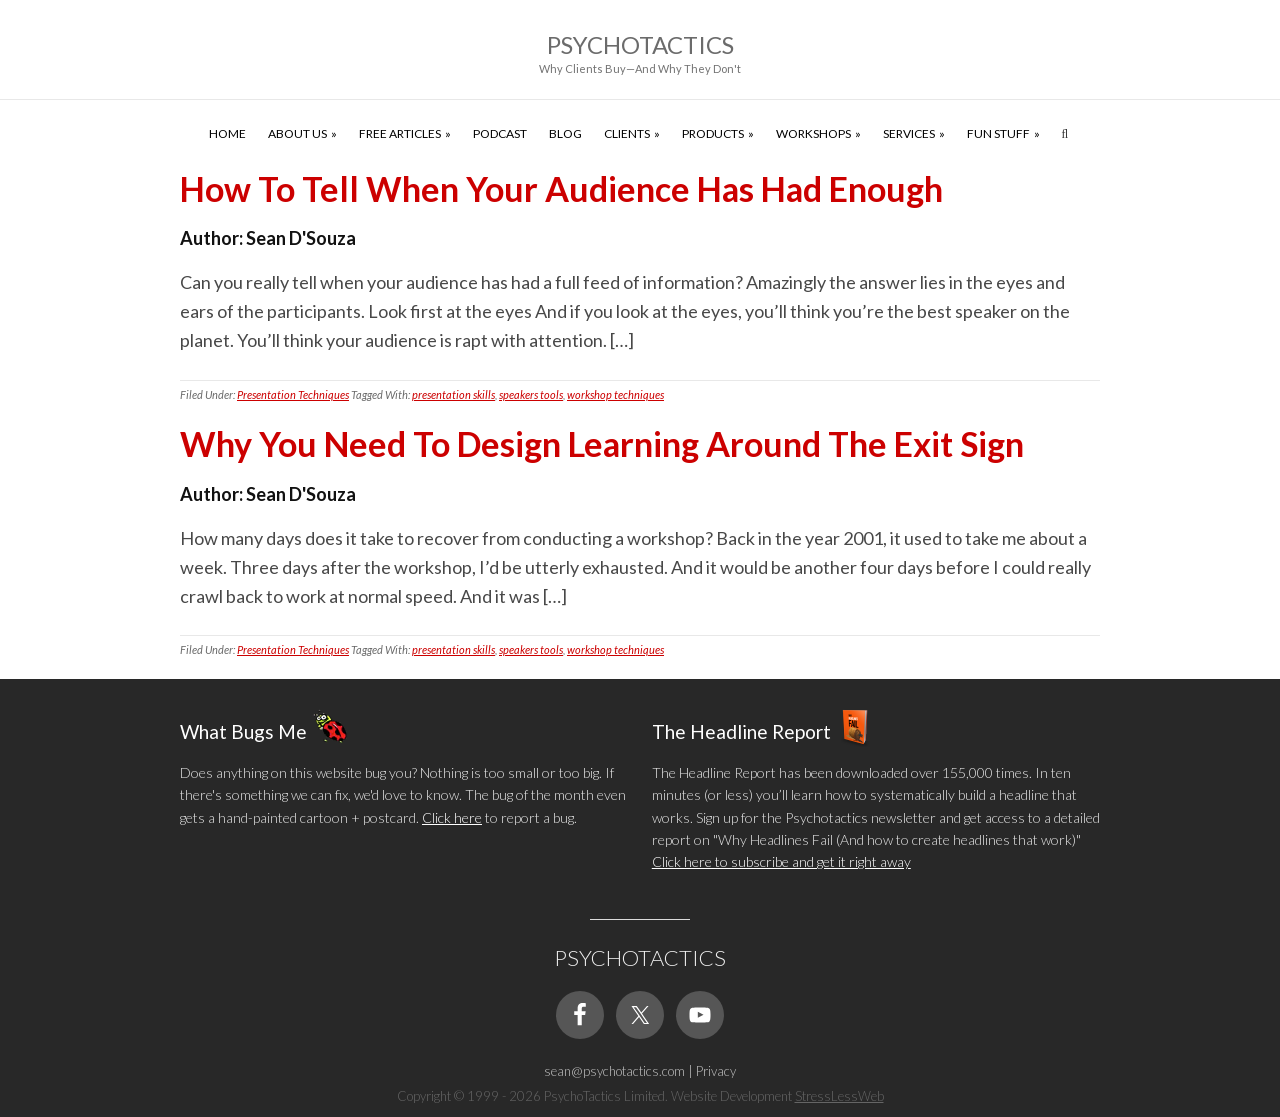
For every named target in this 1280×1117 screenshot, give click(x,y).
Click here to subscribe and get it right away (781, 861)
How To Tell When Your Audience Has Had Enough (561, 188)
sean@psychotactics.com (614, 1071)
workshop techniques (615, 394)
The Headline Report (741, 731)
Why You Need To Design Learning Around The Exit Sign (602, 443)
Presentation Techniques (293, 394)
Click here (452, 817)
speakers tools (531, 394)
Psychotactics (640, 44)
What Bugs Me (243, 731)
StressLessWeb (839, 1096)
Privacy (716, 1071)
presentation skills (453, 394)
